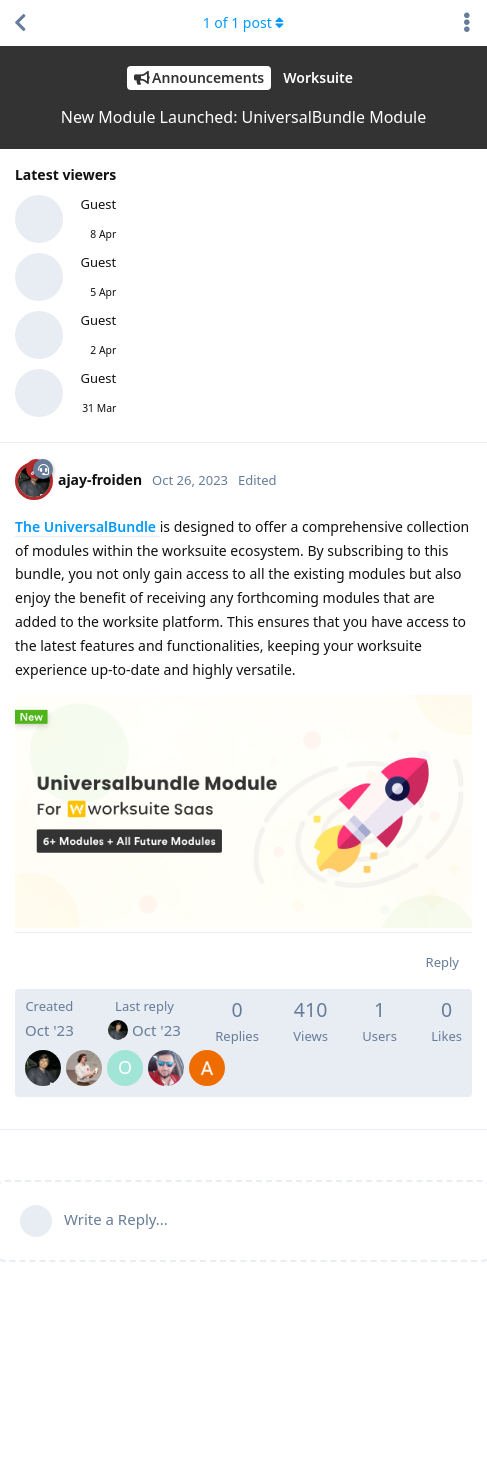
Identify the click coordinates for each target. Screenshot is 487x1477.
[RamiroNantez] (84, 1054)
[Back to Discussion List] (20, 23)
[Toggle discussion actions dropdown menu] (467, 23)
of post (244, 22)
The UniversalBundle (87, 526)
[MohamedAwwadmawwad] (166, 1054)
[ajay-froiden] (43, 1054)
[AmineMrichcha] (207, 1054)
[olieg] (125, 1054)
